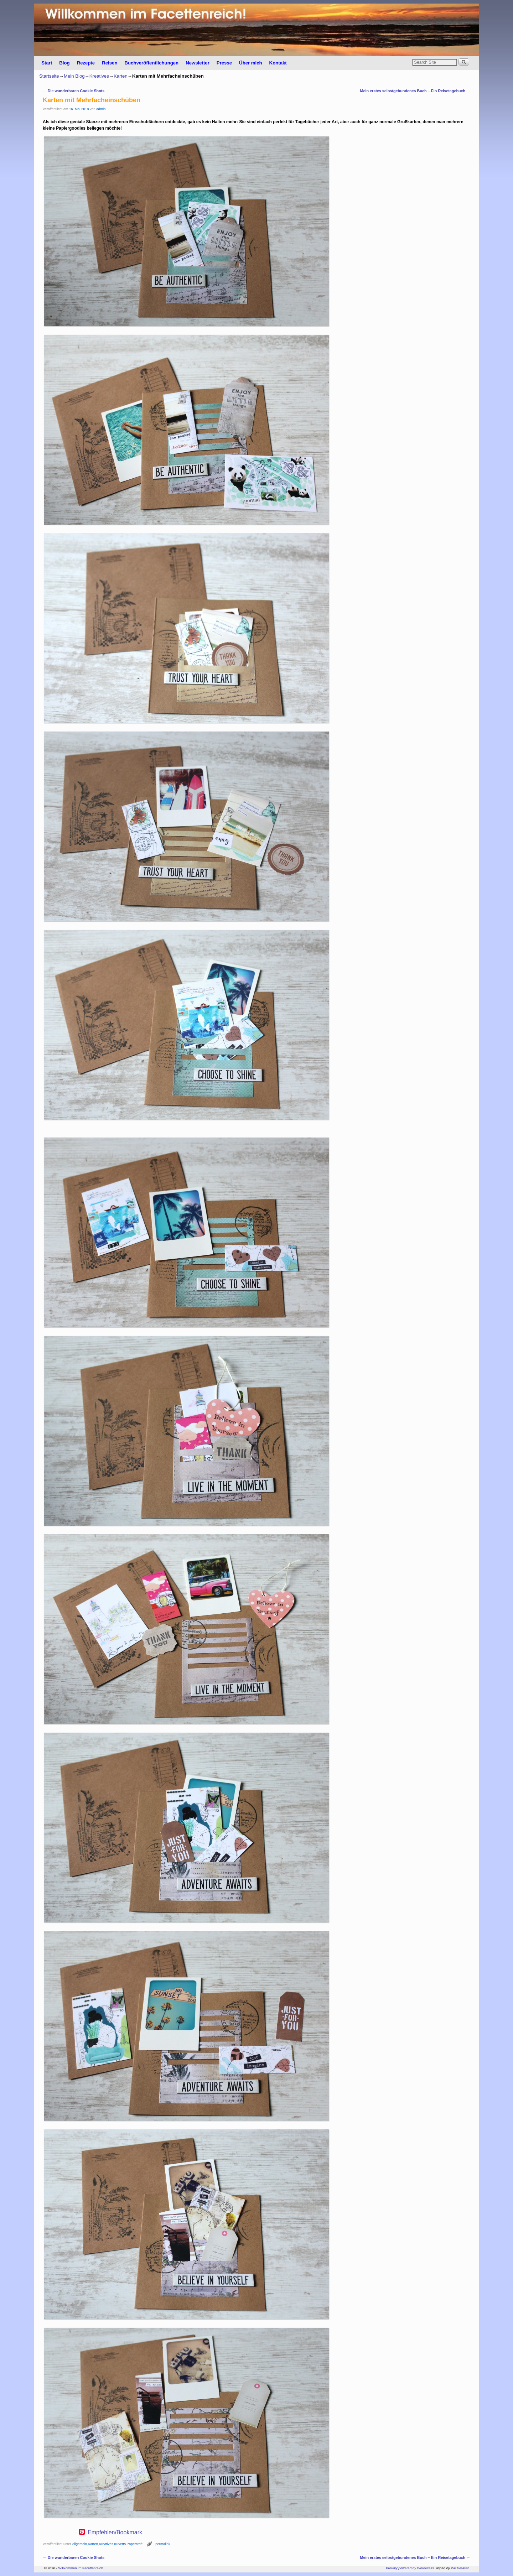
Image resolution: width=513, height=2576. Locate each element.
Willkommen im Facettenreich (80, 2568)
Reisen (109, 63)
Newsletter (197, 63)
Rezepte (86, 63)
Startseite (49, 76)
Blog (64, 63)
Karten (121, 76)
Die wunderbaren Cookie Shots (73, 91)
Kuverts (120, 2544)
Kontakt (278, 63)
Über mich (250, 63)
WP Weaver (460, 2568)
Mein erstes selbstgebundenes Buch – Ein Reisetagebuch (415, 91)
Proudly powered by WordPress (410, 2568)
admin (100, 109)
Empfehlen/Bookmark (115, 2532)
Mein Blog (74, 76)
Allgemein (79, 2544)
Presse (224, 63)
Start (46, 63)
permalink (162, 2544)
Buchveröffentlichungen (151, 63)
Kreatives (99, 76)
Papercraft (134, 2544)
